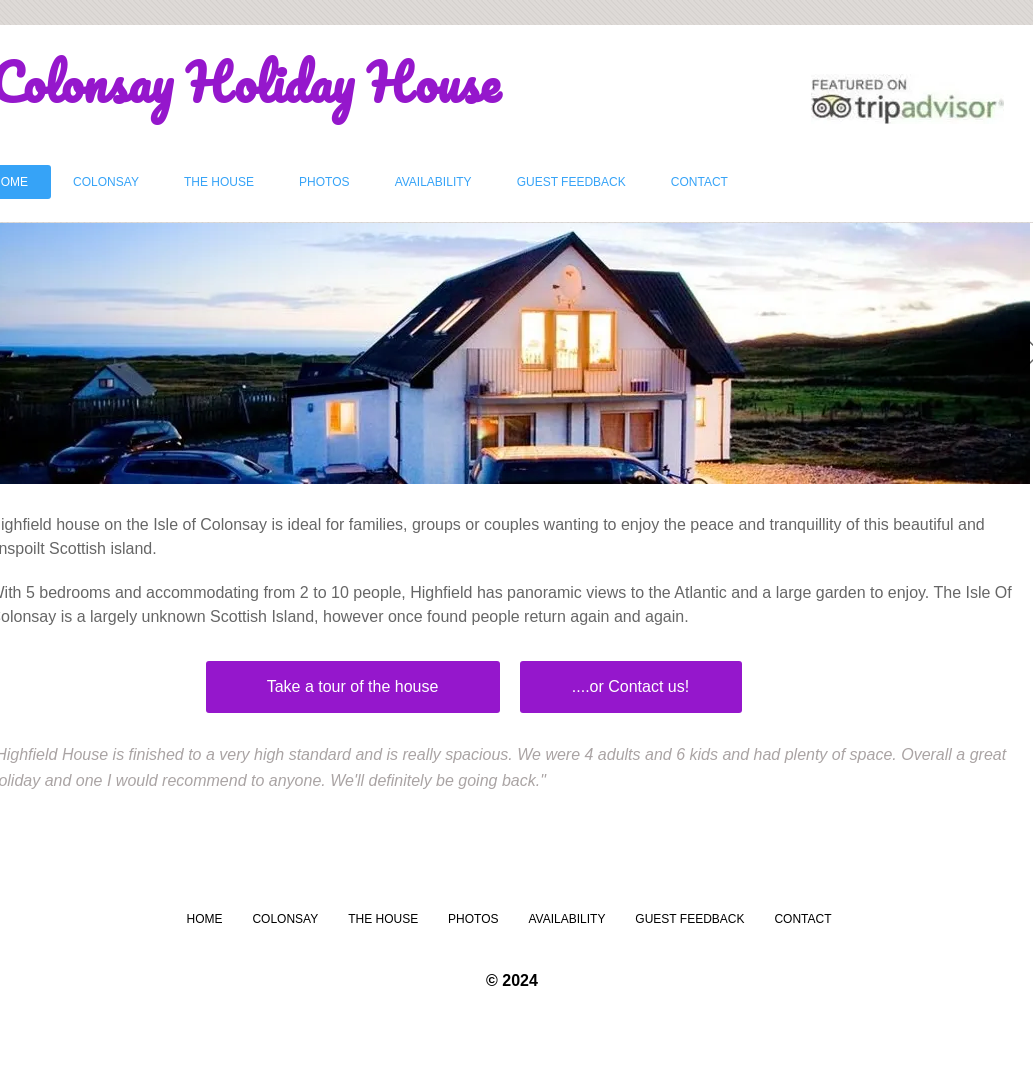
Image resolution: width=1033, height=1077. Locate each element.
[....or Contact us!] (631, 687)
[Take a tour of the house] (353, 687)
